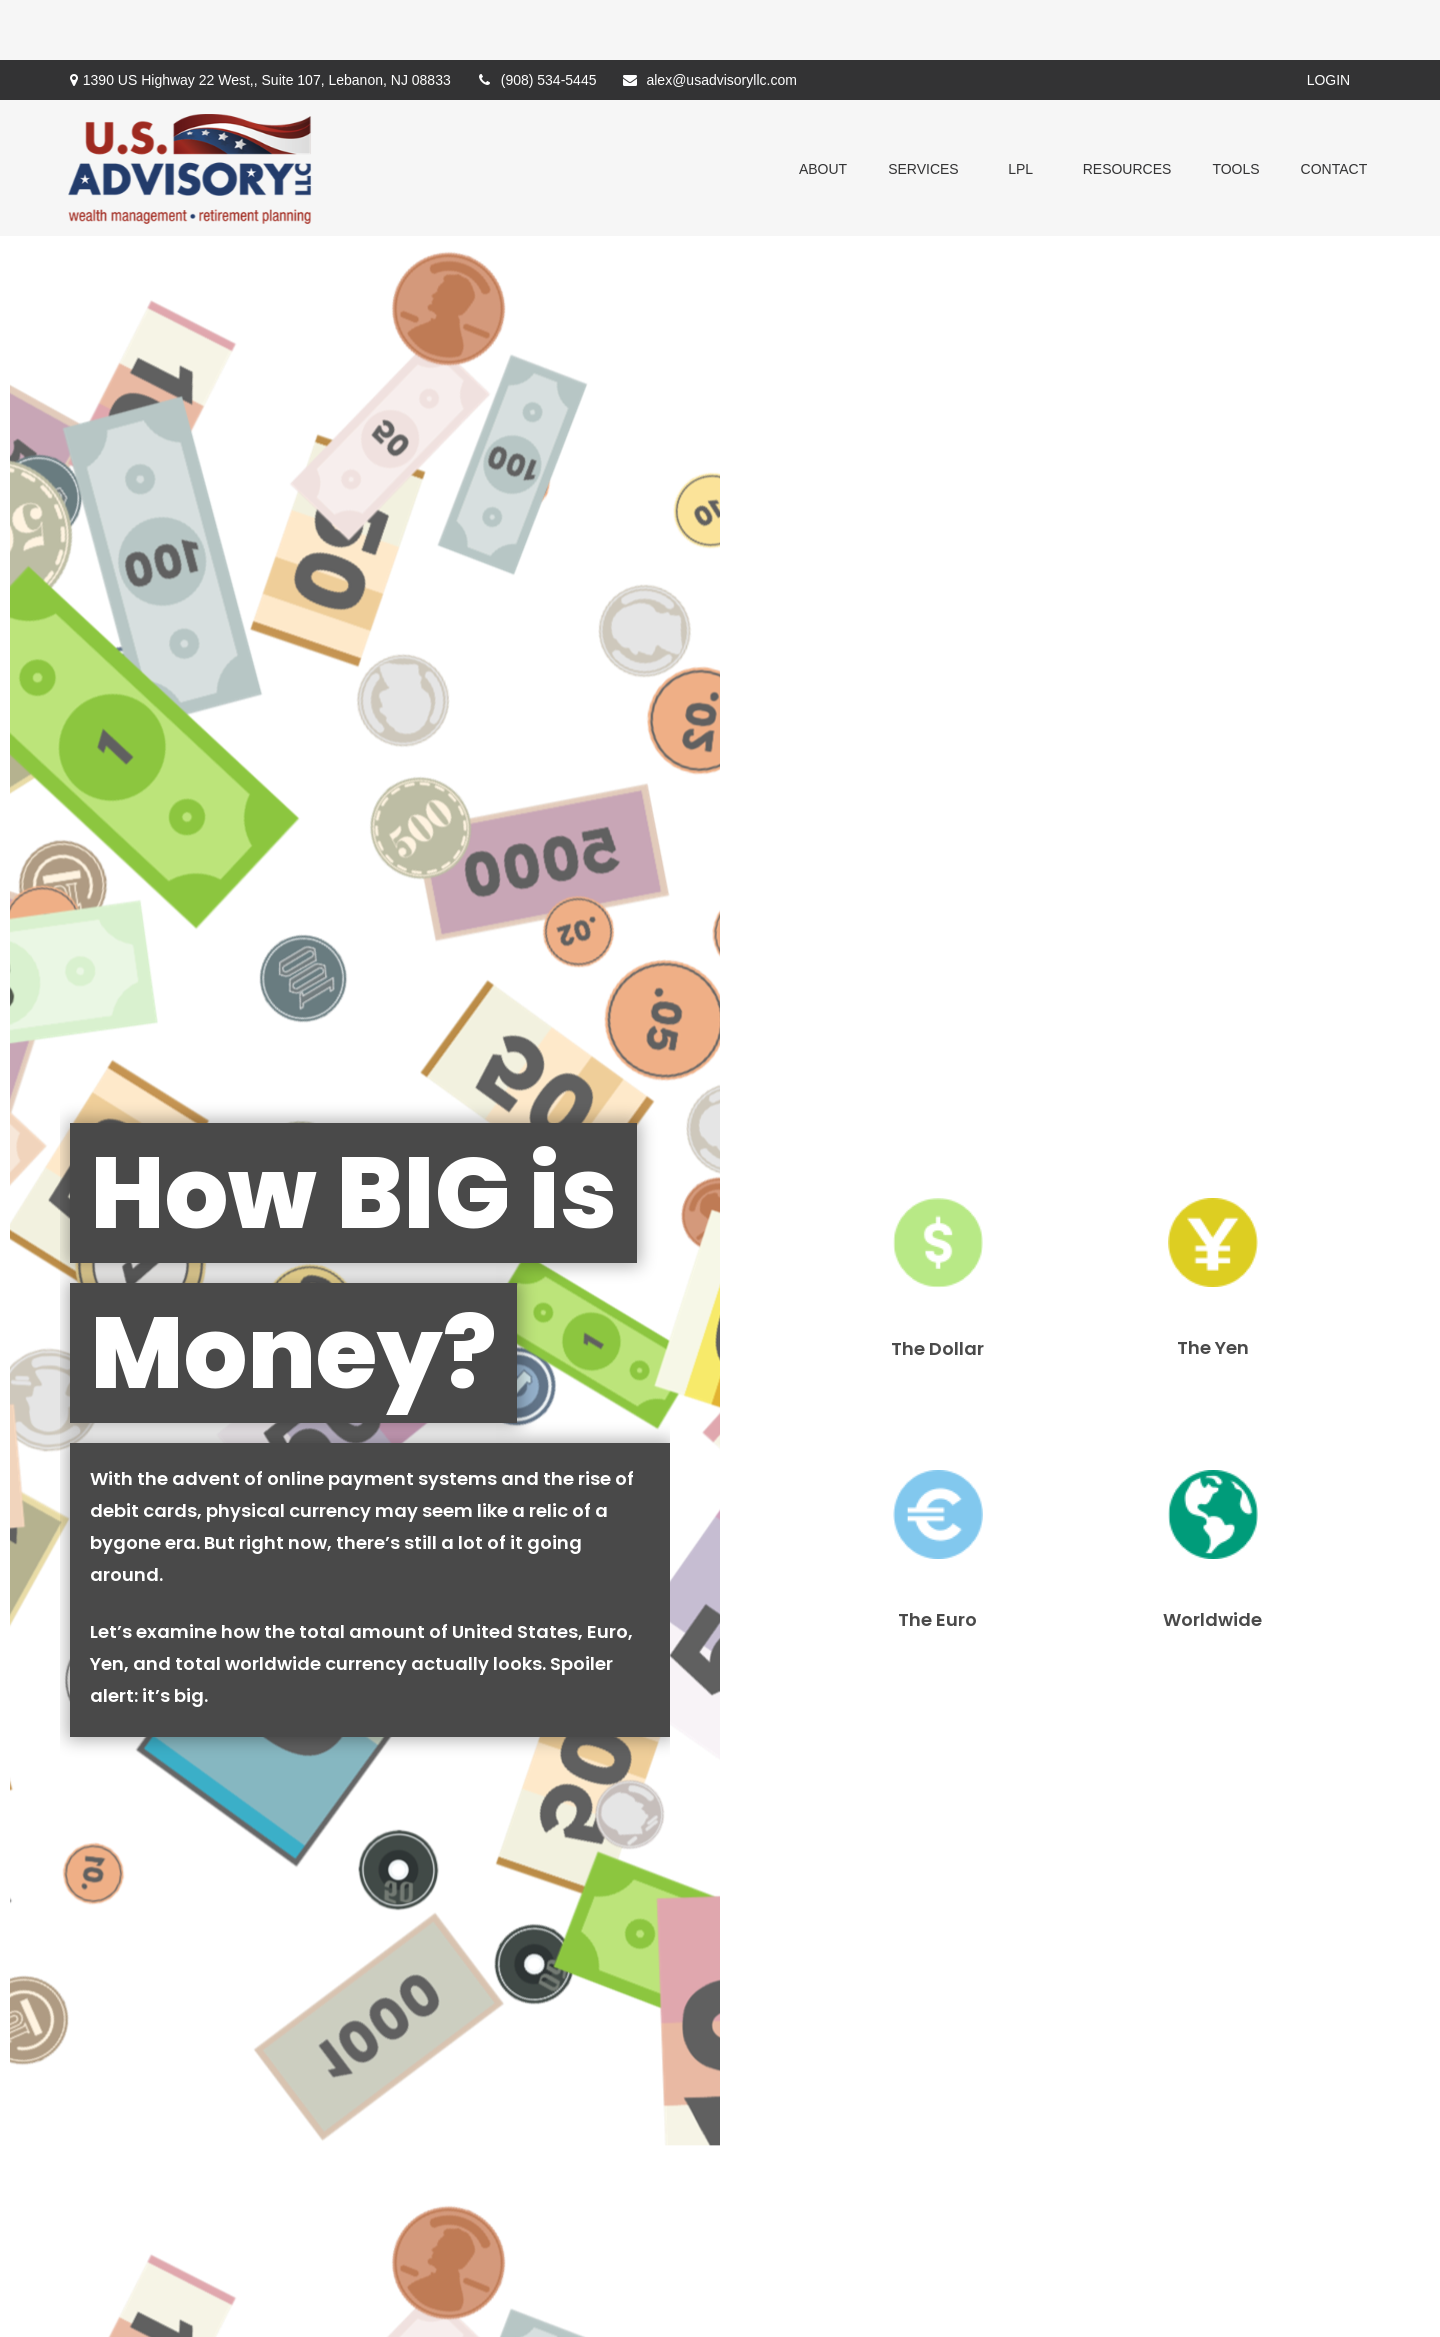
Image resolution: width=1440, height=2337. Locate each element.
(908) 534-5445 (536, 20)
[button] (823, 107)
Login (1329, 20)
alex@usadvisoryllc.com (708, 20)
